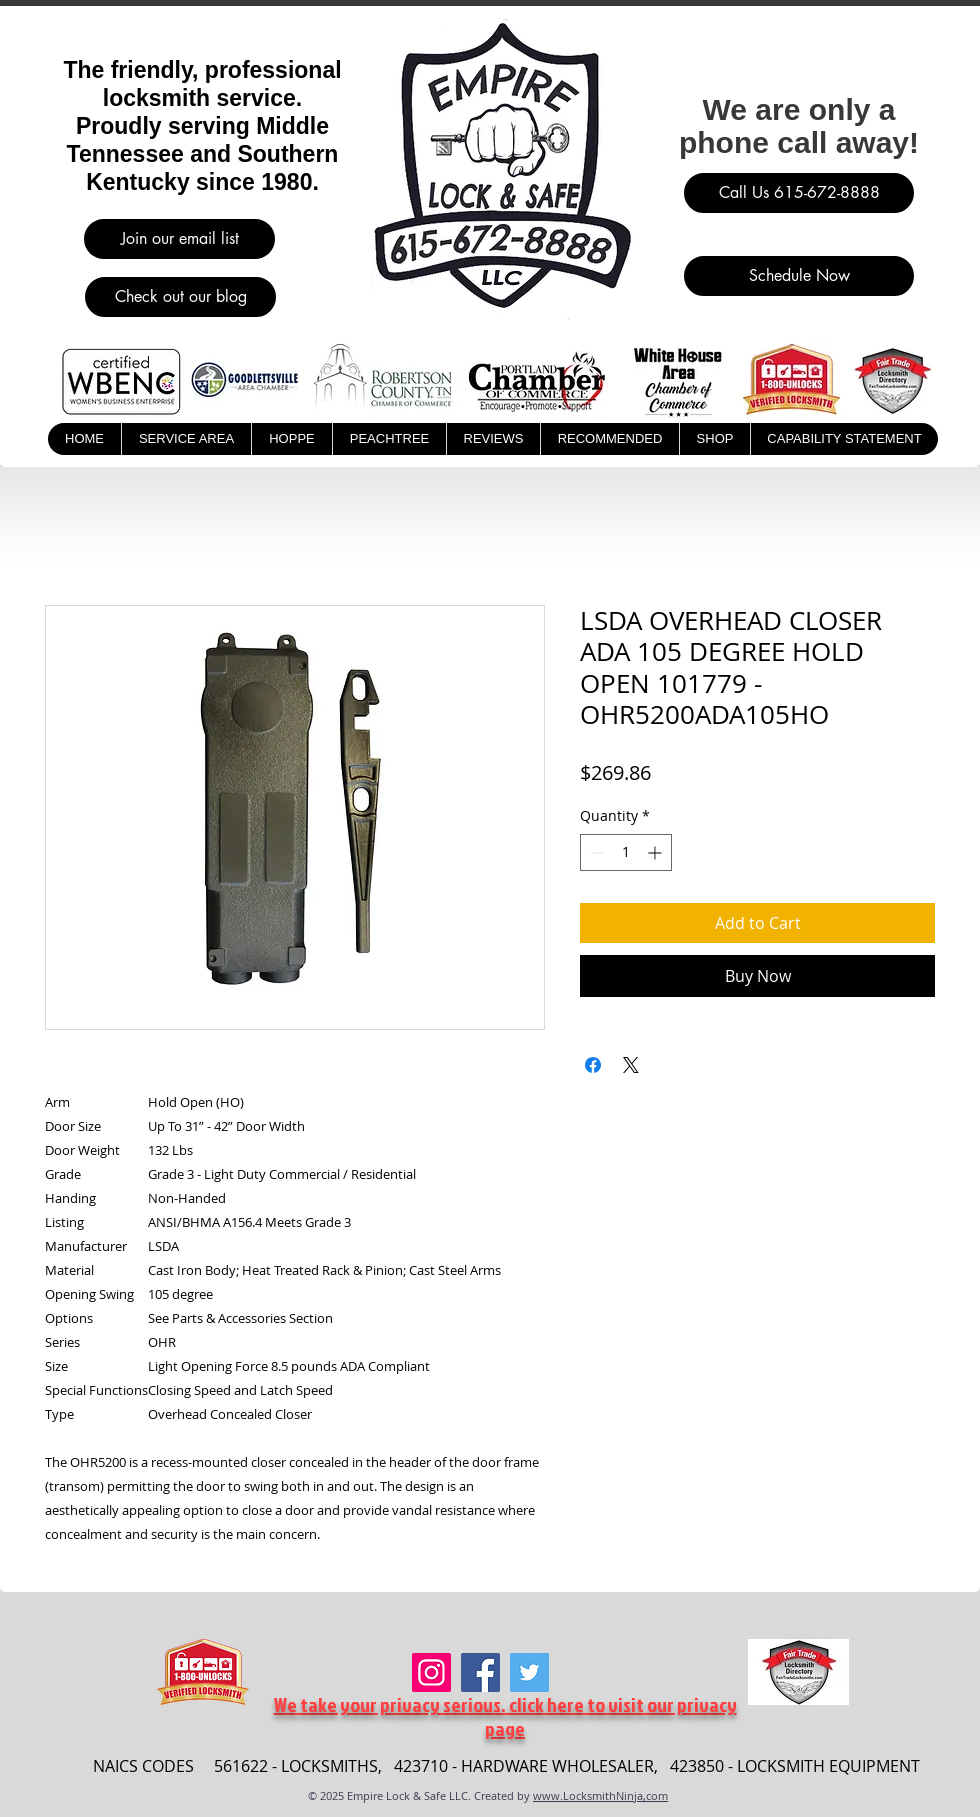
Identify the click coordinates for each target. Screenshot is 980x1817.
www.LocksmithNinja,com (600, 1795)
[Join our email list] (179, 239)
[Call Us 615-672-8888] (799, 193)
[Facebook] (480, 1672)
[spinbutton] (626, 852)
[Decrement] (595, 852)
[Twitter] (529, 1672)
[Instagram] (431, 1672)
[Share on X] (631, 1065)
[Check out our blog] (180, 297)
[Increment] (656, 852)
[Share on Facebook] (593, 1065)
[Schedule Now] (799, 276)
